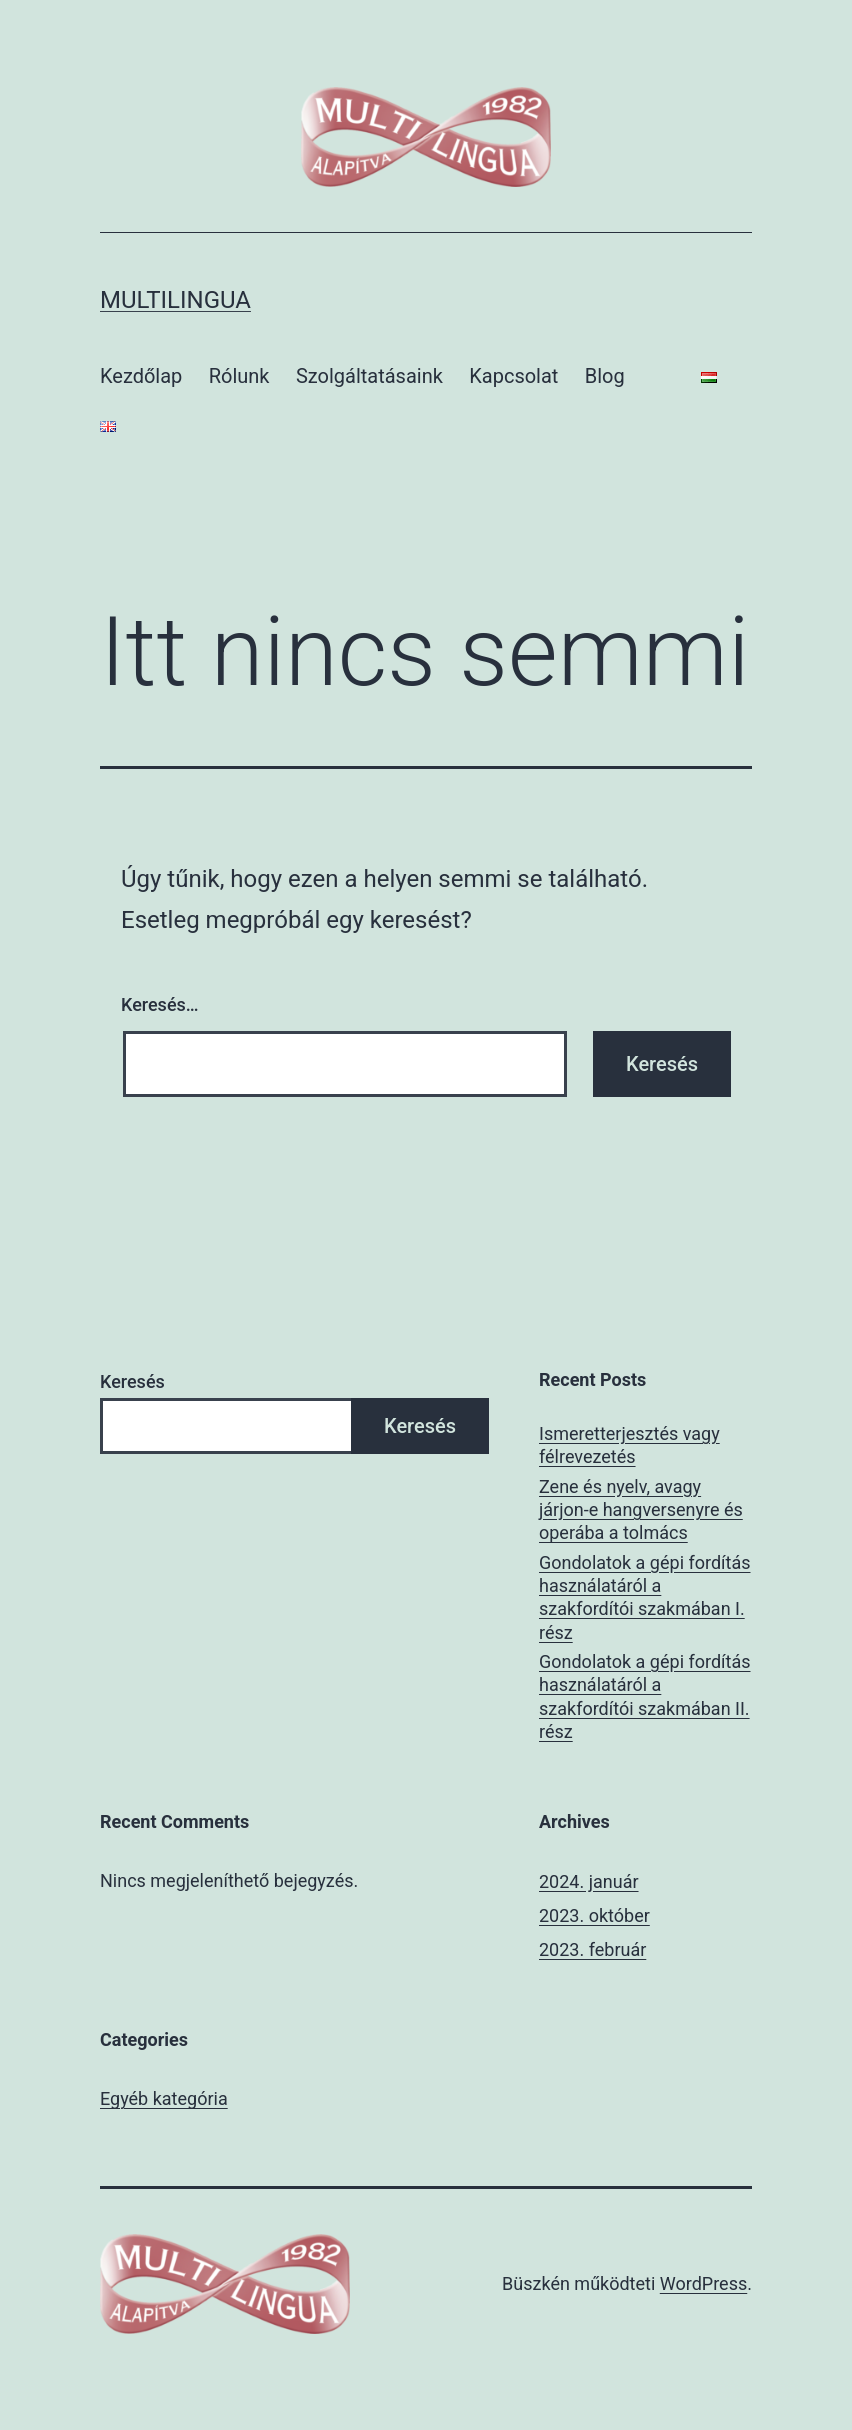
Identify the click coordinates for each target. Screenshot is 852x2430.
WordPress (703, 2283)
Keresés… (160, 1004)
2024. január (589, 1881)
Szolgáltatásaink (369, 376)
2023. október (594, 1915)
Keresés (132, 1381)
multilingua (175, 300)
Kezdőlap (141, 376)
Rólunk (239, 376)
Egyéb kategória (164, 2098)
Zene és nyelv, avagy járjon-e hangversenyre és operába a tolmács (641, 1510)
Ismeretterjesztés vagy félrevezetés (629, 1445)
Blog (605, 376)
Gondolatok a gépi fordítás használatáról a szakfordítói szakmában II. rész (645, 1696)
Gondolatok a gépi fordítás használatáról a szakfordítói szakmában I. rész (645, 1597)
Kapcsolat (513, 376)
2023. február (592, 1949)
